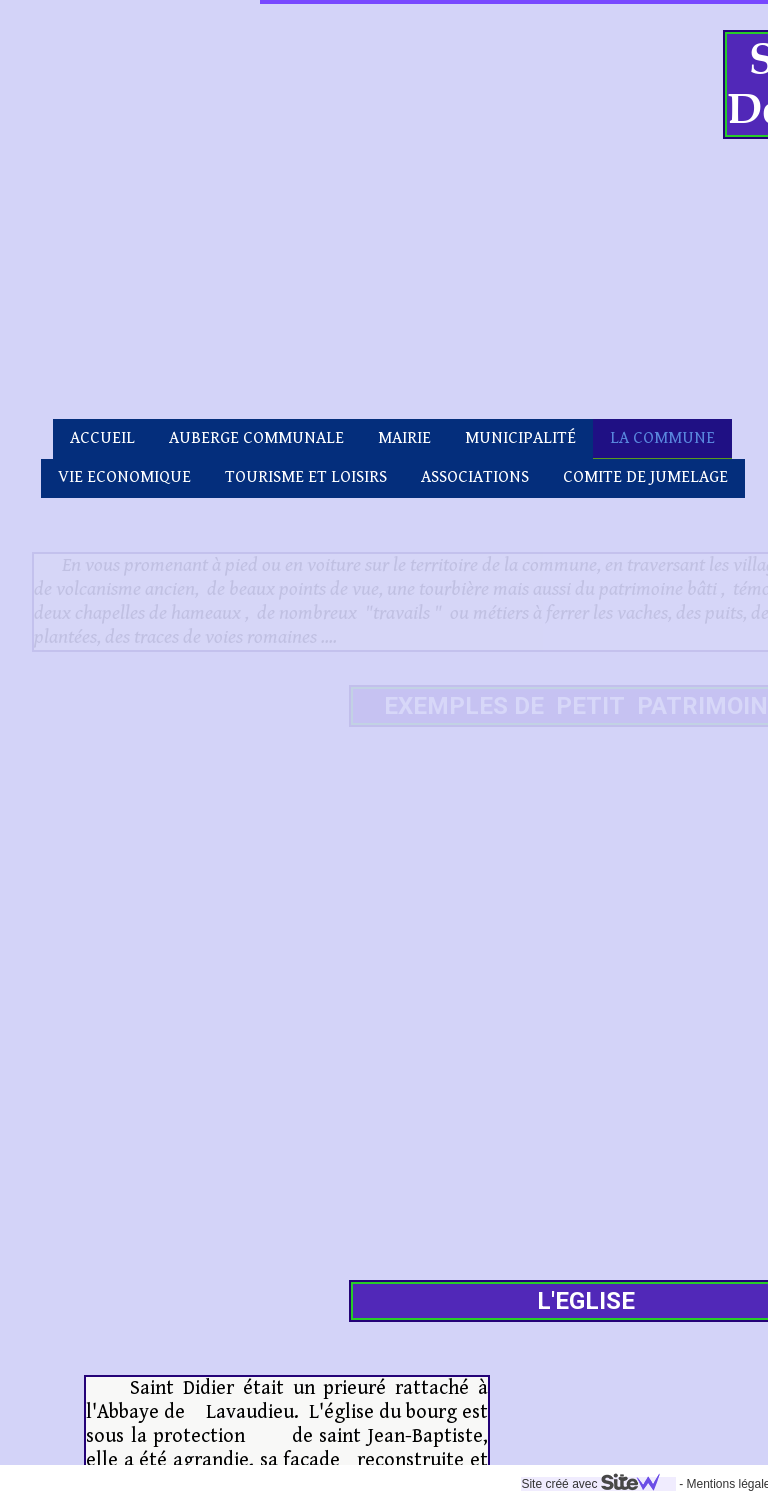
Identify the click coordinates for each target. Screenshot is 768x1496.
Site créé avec (338, 1484)
